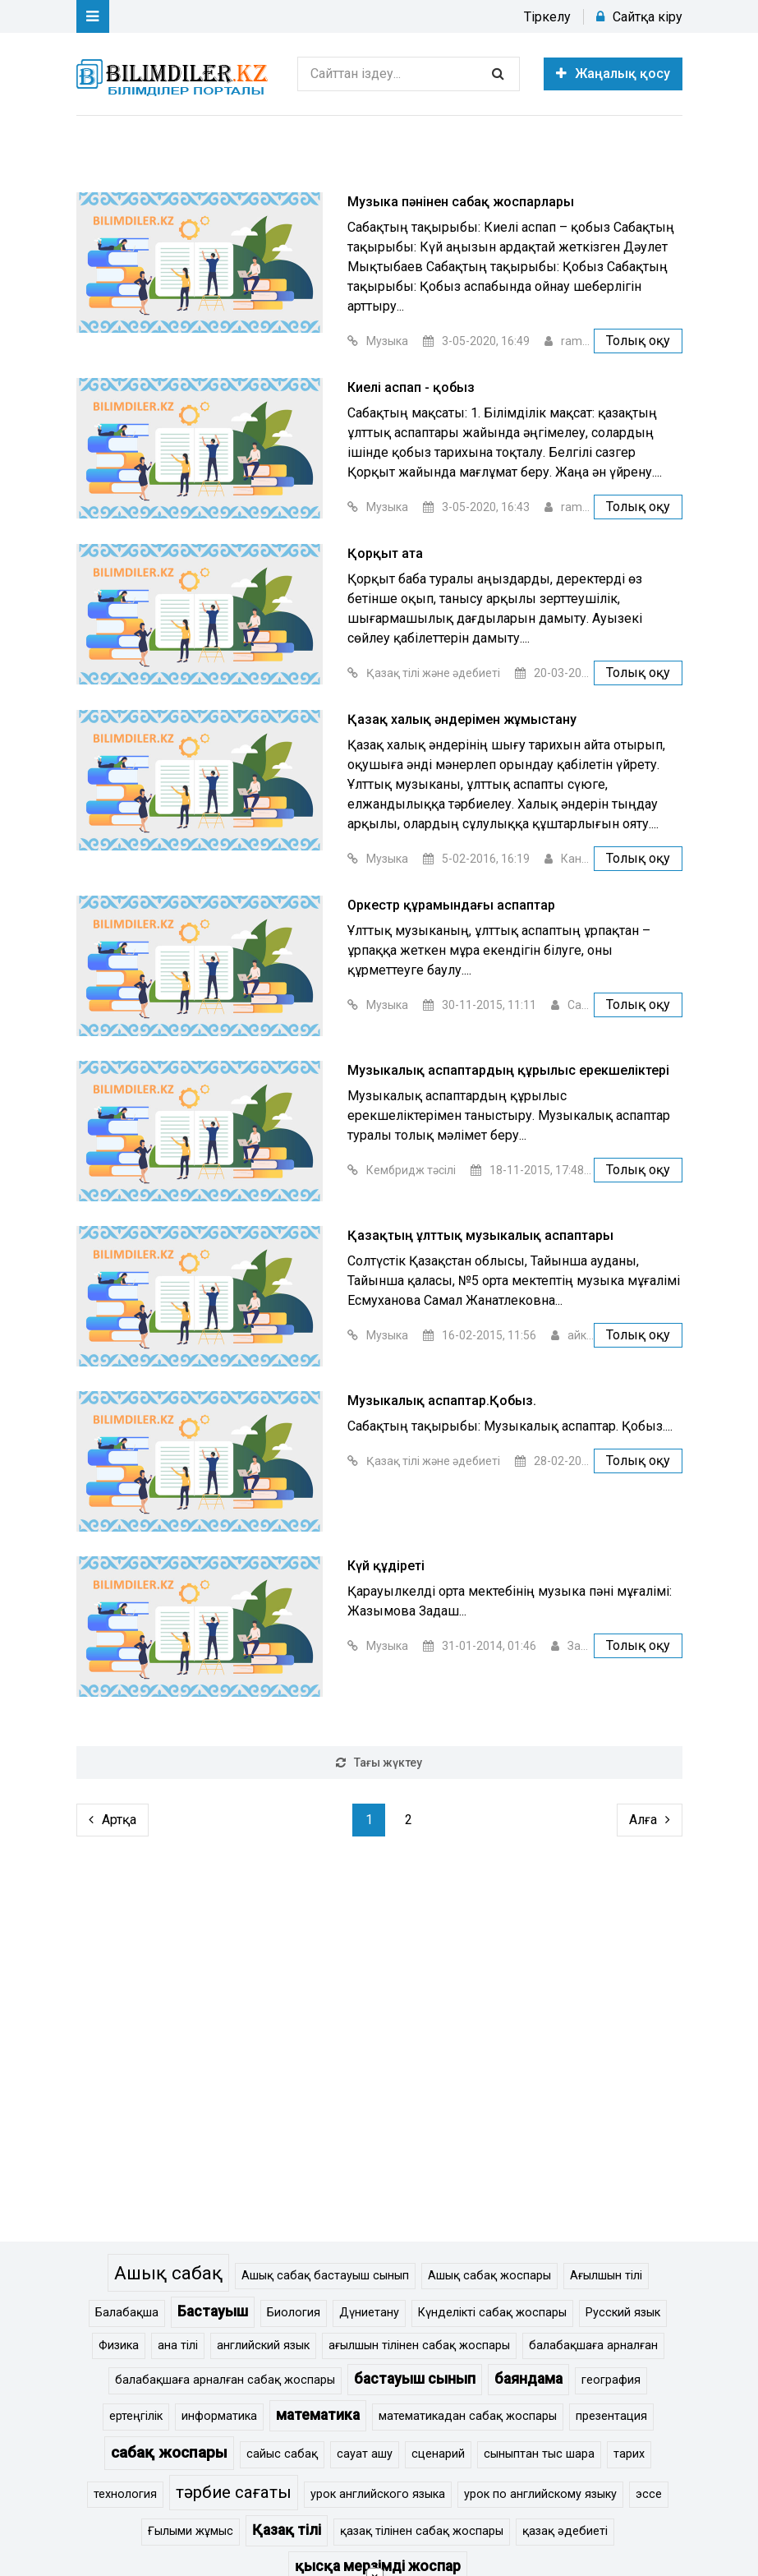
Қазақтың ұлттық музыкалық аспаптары (480, 1235)
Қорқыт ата (385, 553)
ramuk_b (584, 341)
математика (318, 2415)
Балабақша (126, 2313)
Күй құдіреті (386, 1566)
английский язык (263, 2346)
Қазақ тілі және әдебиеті (433, 673)
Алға (649, 1819)
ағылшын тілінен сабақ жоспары (419, 2346)
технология (125, 2494)
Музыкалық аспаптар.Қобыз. (441, 1400)
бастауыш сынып (414, 2379)
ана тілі (178, 2346)
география (611, 2380)
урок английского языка (377, 2494)
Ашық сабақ (168, 2272)
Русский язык (623, 2313)
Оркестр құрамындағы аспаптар (451, 905)
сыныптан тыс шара (539, 2454)
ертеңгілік (136, 2416)
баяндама (528, 2379)
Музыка (387, 341)
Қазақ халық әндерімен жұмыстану (462, 719)
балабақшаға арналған (593, 2346)
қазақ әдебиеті (565, 2531)
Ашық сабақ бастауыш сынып (325, 2276)
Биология (293, 2313)
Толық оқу (638, 340)
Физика (119, 2346)
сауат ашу (365, 2454)
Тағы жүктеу (379, 1762)
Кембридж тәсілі (411, 1170)
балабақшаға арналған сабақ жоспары (225, 2380)
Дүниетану (369, 2313)
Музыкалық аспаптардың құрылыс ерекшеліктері (508, 1070)
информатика (219, 2416)
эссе (649, 2494)
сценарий (438, 2454)
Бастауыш (212, 2311)
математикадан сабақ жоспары (468, 2416)
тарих (629, 2454)
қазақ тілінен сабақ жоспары (421, 2531)
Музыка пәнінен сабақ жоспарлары (460, 202)
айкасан (589, 1335)
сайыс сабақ (282, 2454)
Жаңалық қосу (613, 73)
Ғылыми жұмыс (190, 2531)
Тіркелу (547, 17)
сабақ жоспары (169, 2452)
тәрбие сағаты (234, 2492)
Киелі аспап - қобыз (411, 387)
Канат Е (582, 858)
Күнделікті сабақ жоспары (492, 2313)
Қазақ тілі (286, 2530)
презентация (611, 2416)
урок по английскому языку (540, 2494)
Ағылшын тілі (606, 2276)
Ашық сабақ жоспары (489, 2276)
